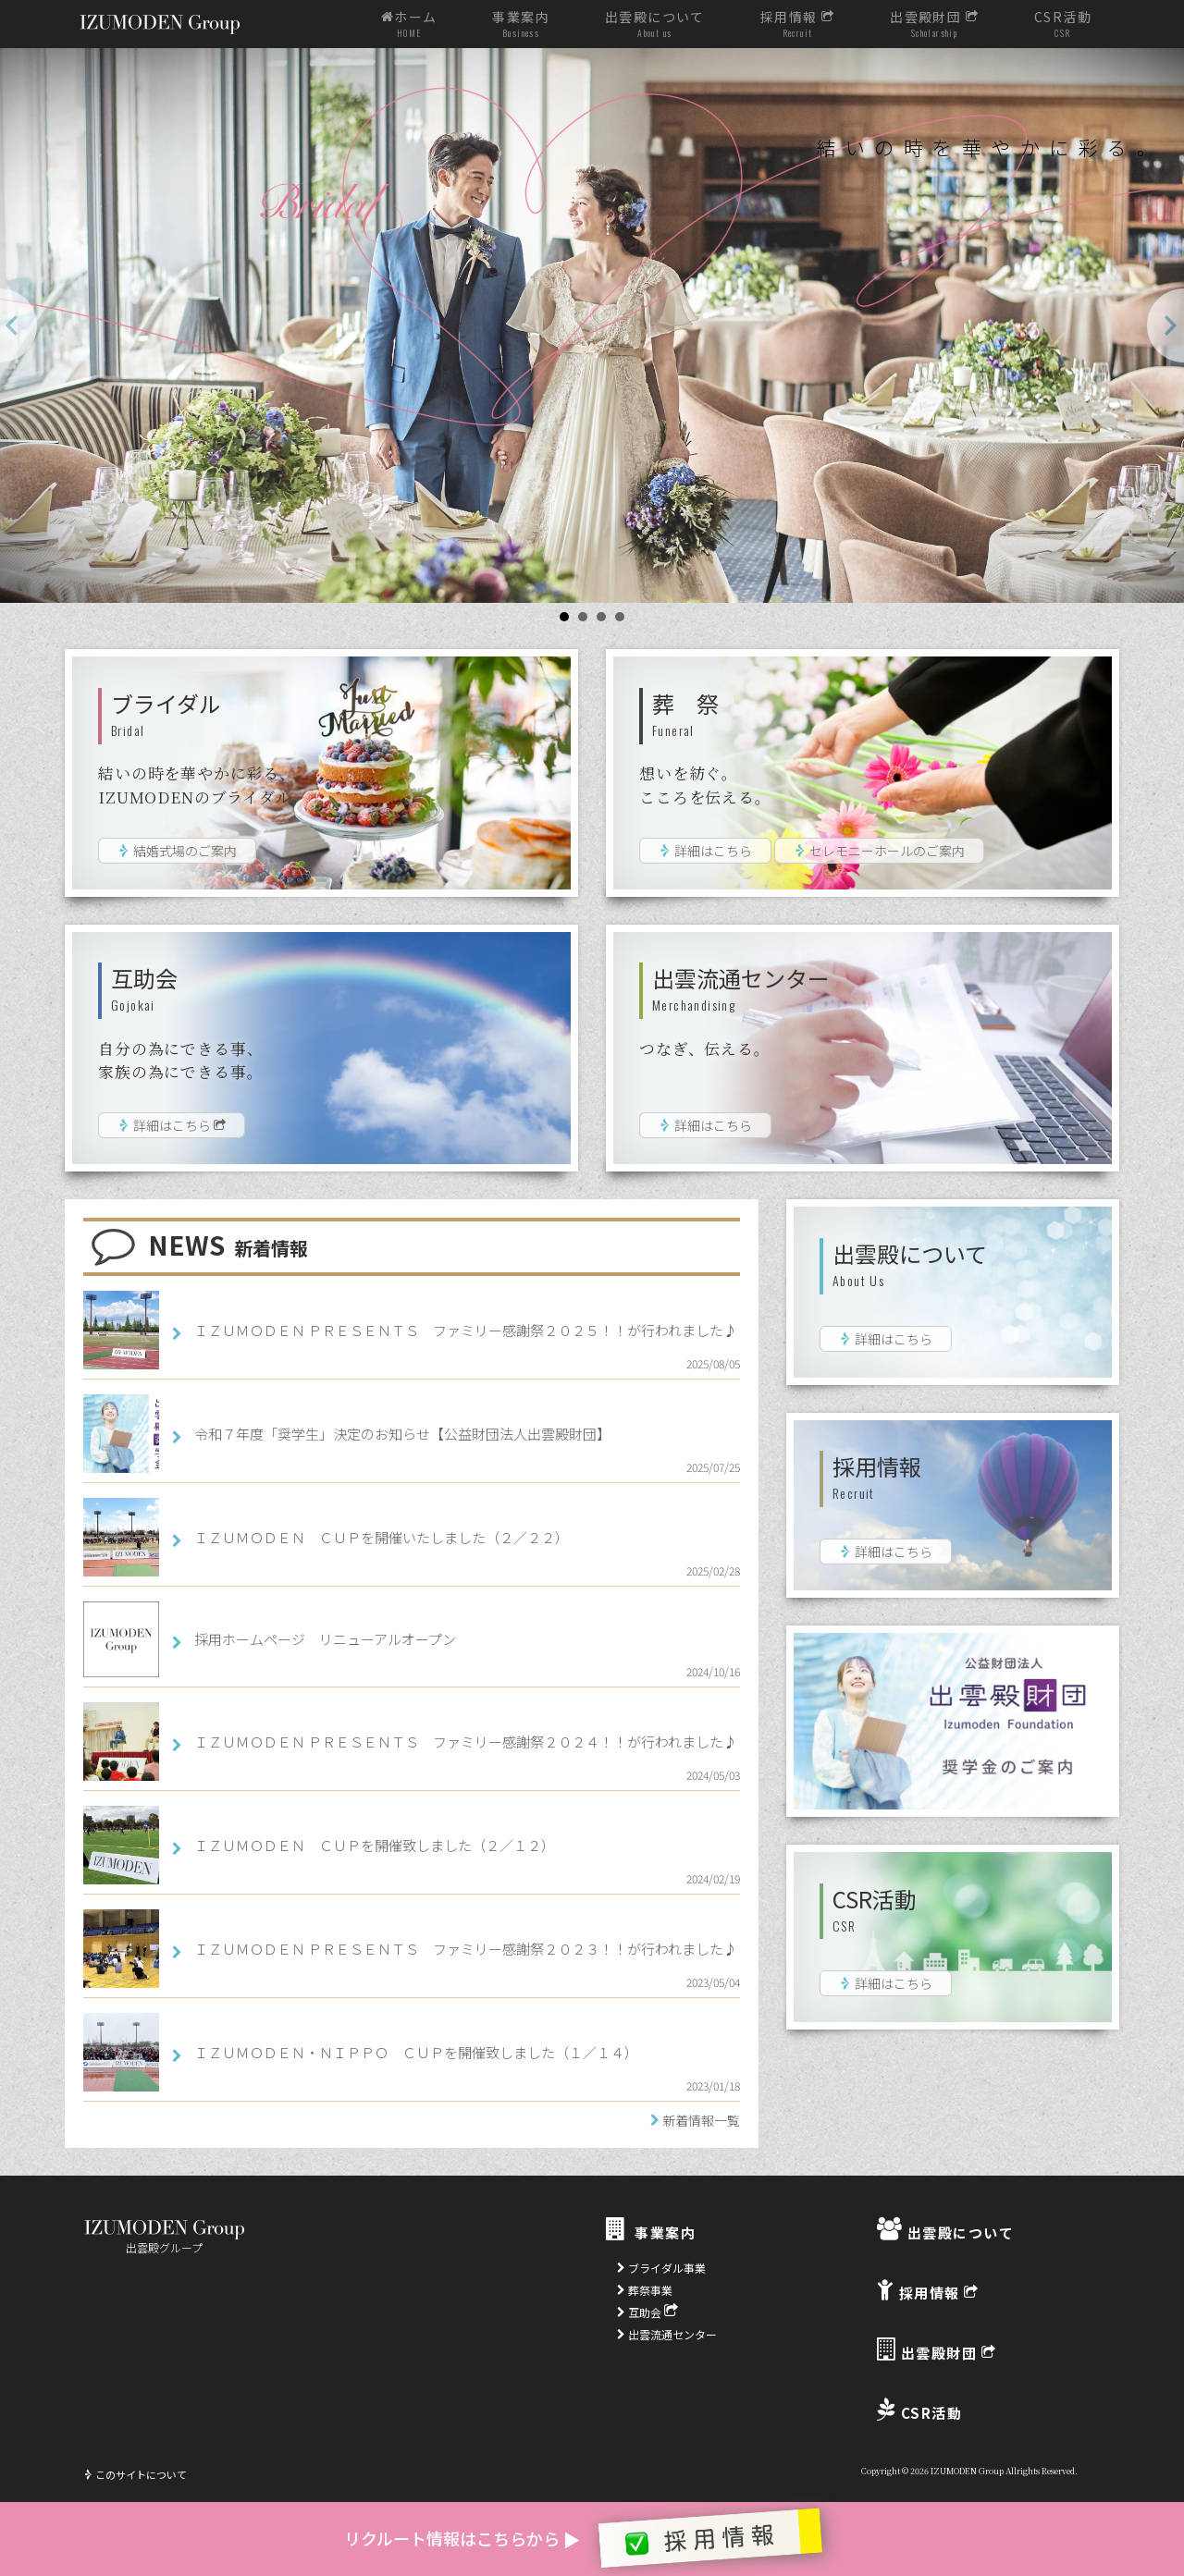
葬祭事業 (644, 2290)
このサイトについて (135, 2474)
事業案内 (520, 24)
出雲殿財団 (934, 24)
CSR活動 (1063, 24)
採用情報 (797, 24)
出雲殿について (655, 24)
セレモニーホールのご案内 (879, 850)
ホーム (409, 24)
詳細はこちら (705, 850)
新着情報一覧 (701, 2120)
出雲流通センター (667, 2334)
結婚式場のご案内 (177, 850)
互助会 (647, 2312)
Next (1165, 325)
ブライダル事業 (661, 2267)
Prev (18, 325)
